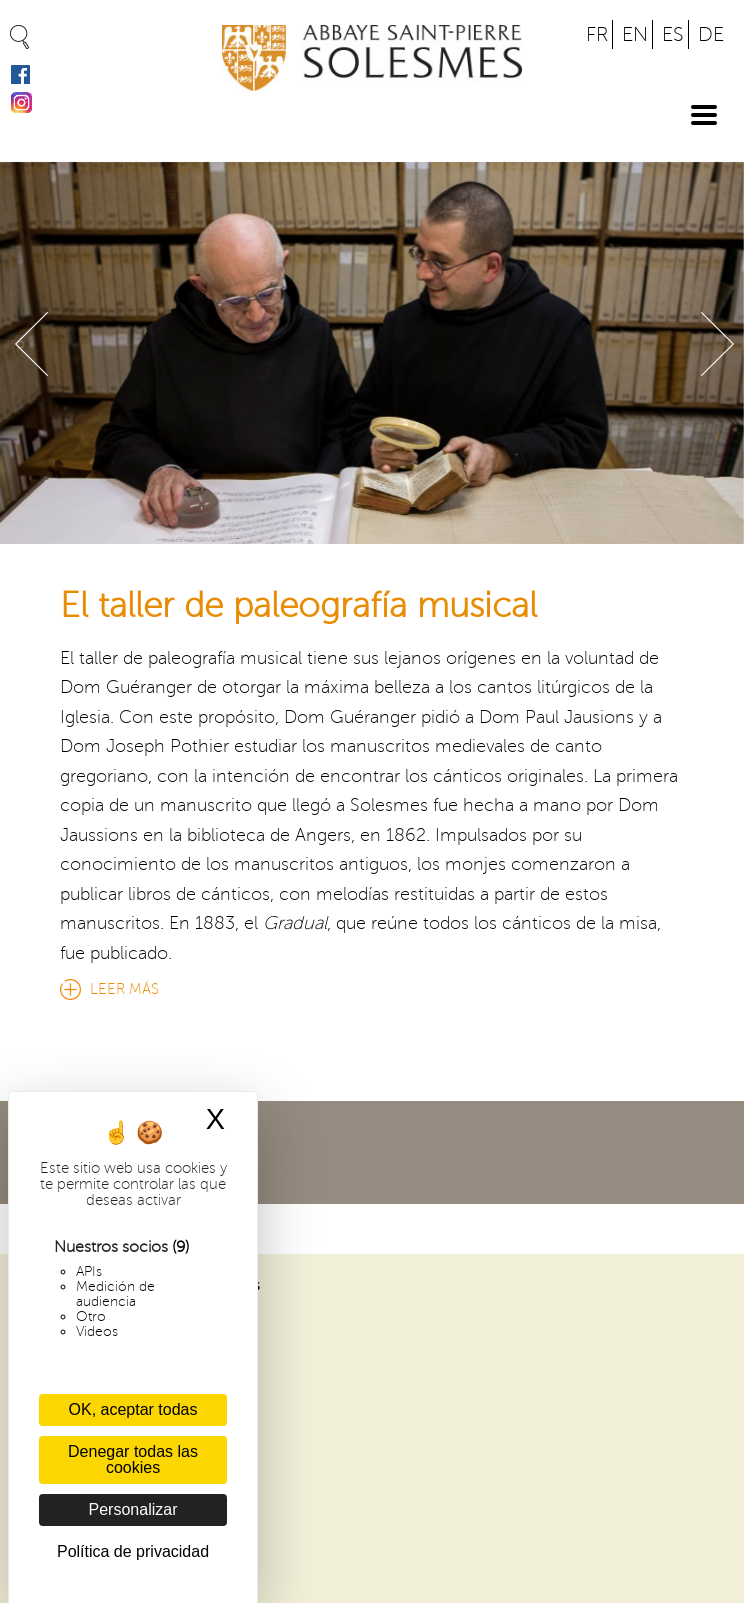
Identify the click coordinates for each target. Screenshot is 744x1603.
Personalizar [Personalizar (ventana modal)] (133, 1509)
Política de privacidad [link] (133, 1551)
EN (635, 34)
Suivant (717, 344)
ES (673, 34)
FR (597, 34)
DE (711, 34)
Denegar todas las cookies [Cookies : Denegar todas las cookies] (133, 1459)
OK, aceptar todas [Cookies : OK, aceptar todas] (133, 1409)
